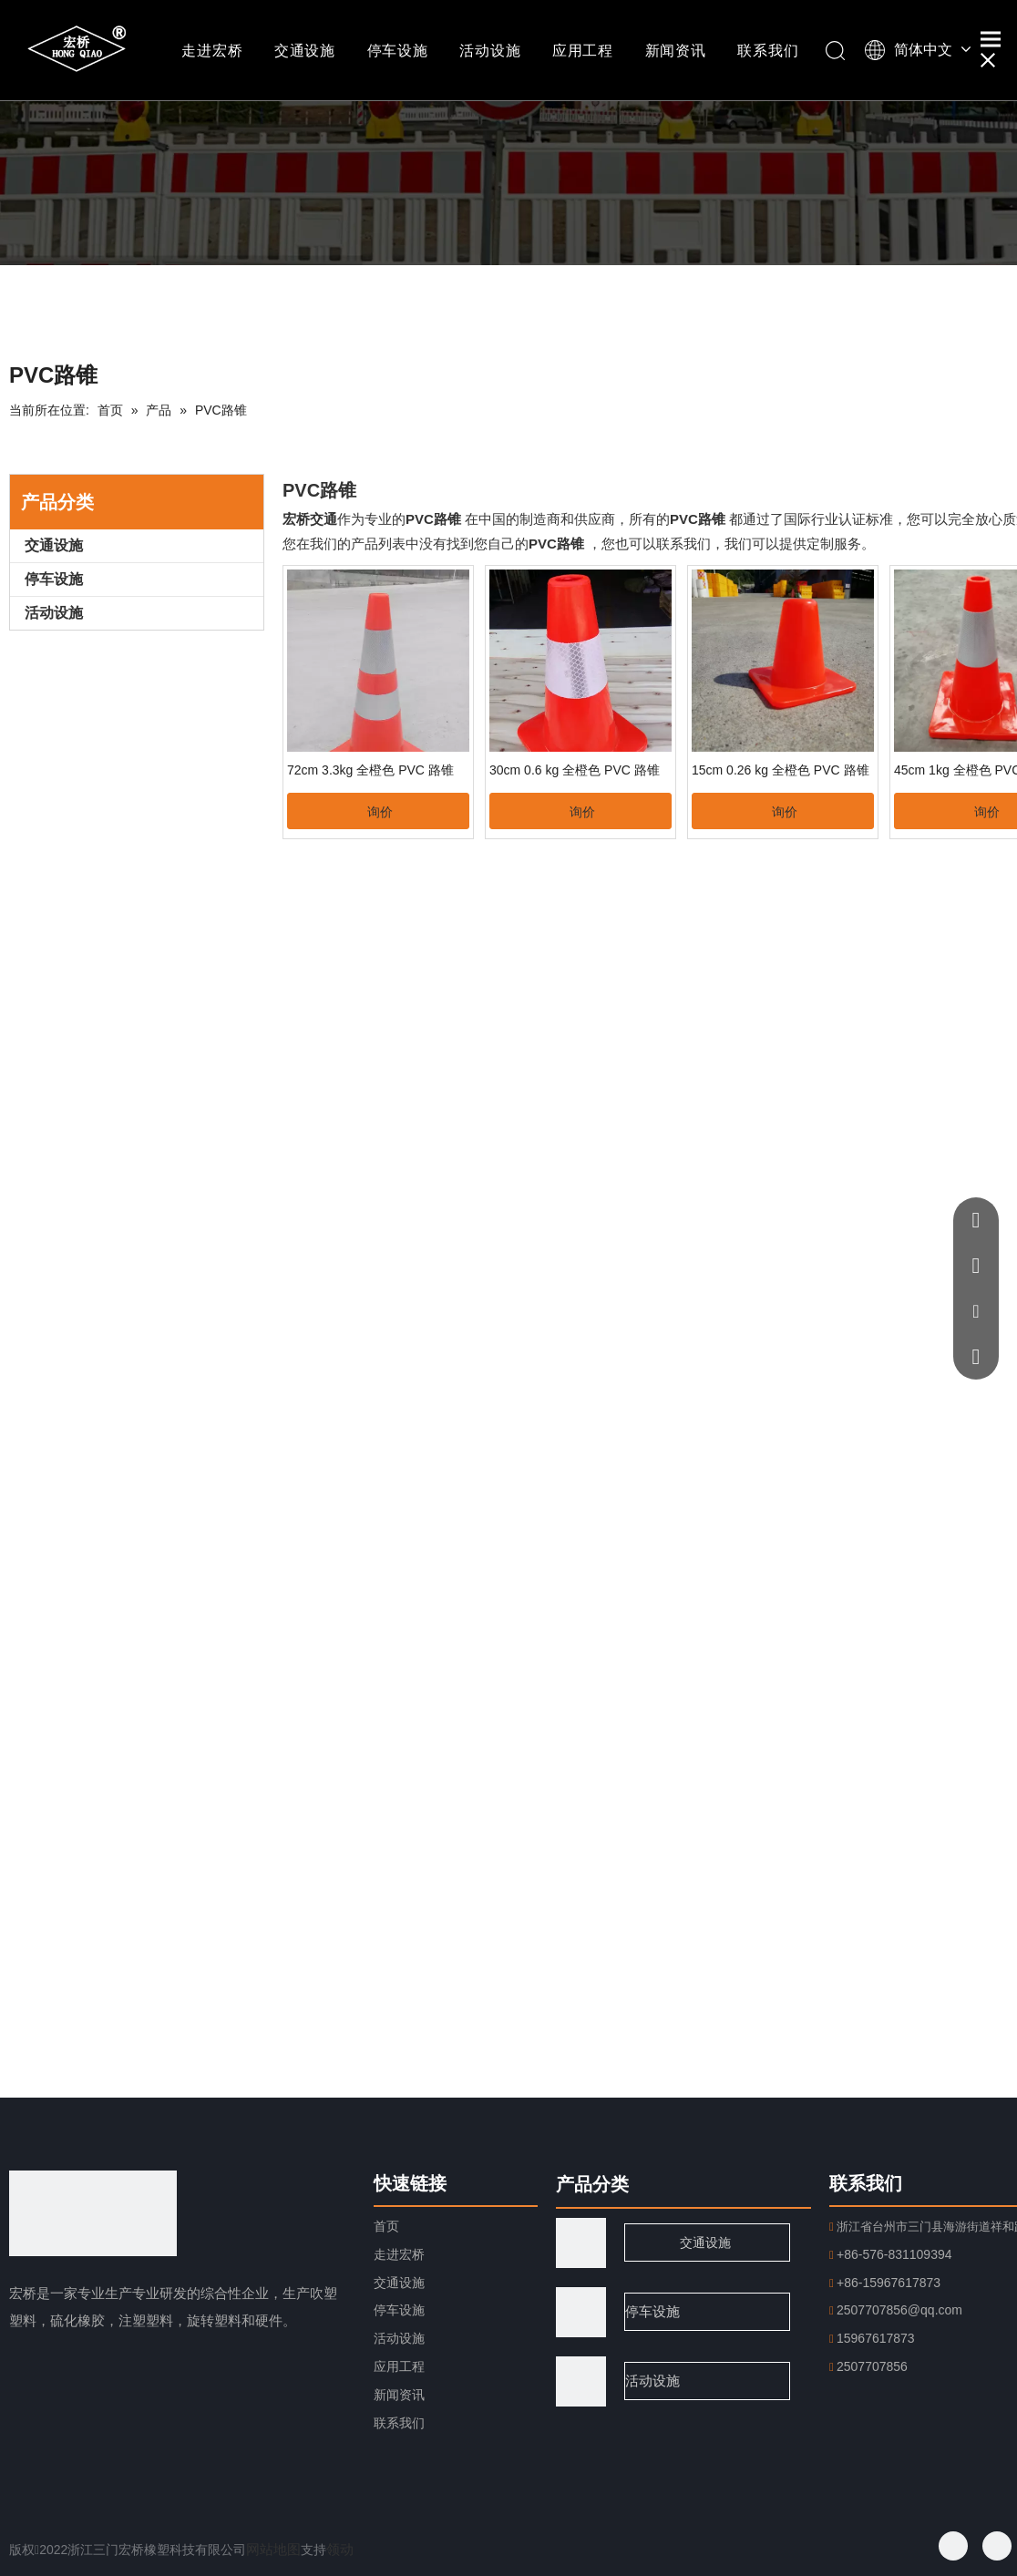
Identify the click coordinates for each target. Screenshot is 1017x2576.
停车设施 (397, 50)
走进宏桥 (211, 50)
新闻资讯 (675, 50)
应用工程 (582, 50)
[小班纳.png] (508, 172)
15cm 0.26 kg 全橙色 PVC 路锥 (780, 770)
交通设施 (304, 50)
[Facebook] (953, 2546)
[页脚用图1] (581, 2312)
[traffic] (581, 2243)
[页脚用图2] (581, 2381)
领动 (340, 2549)
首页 (386, 2226)
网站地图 (273, 2549)
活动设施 (489, 50)
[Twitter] (997, 2546)
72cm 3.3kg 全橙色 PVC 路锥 (370, 770)
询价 (380, 812)
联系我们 (767, 50)
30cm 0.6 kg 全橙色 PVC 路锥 (574, 770)
